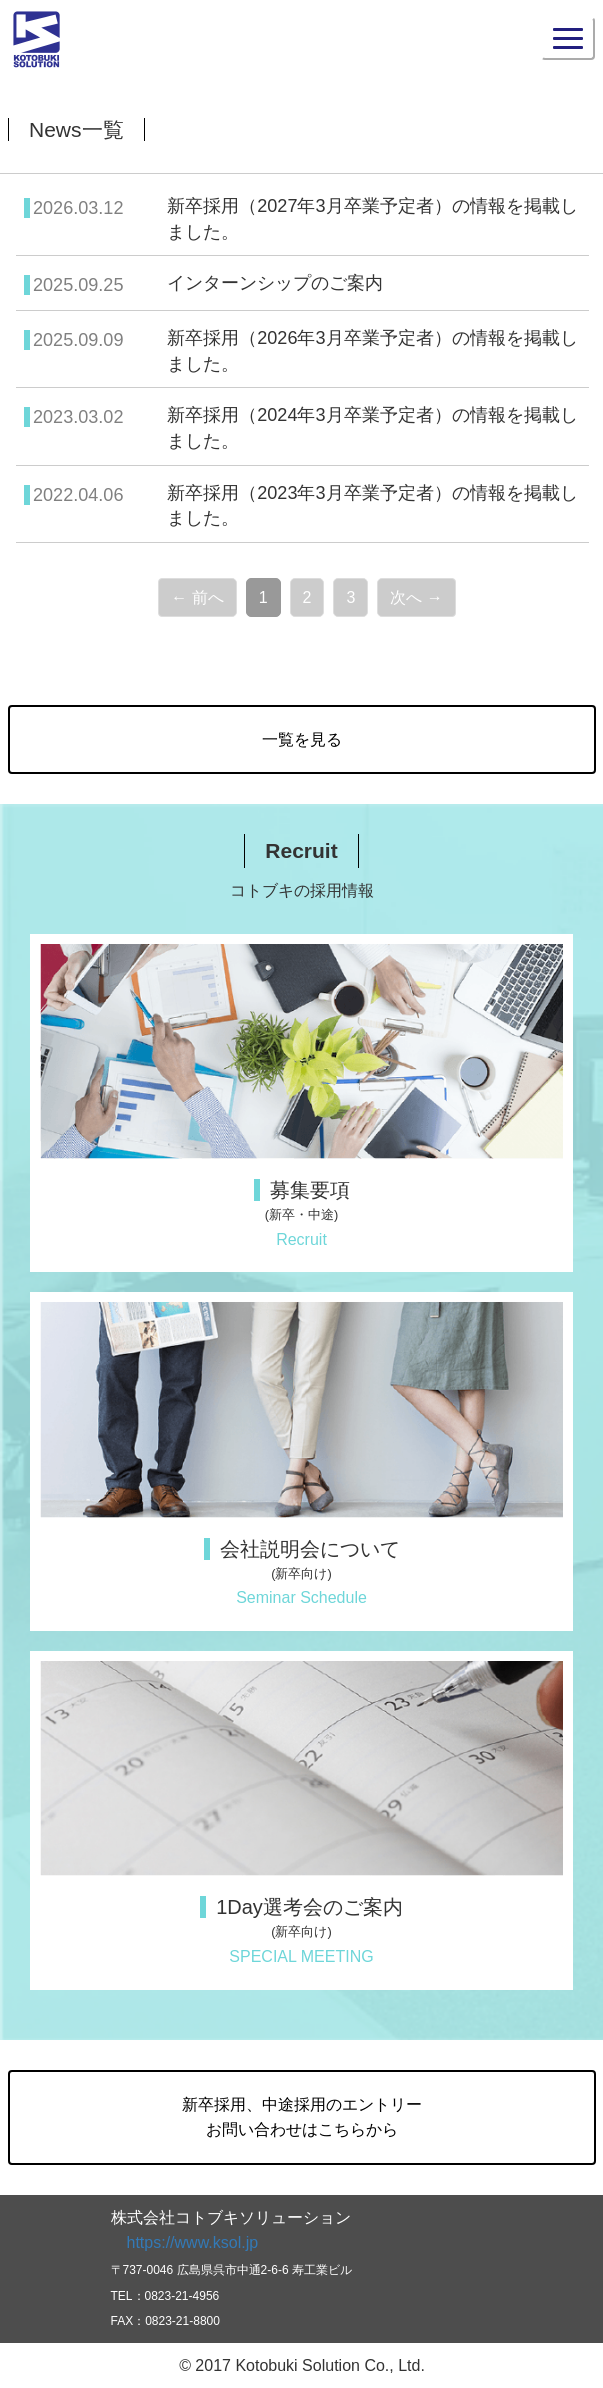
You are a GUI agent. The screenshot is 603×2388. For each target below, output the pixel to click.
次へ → (416, 597)
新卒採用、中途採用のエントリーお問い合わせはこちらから (302, 2117)
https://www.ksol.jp (193, 2242)
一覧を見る (302, 739)
